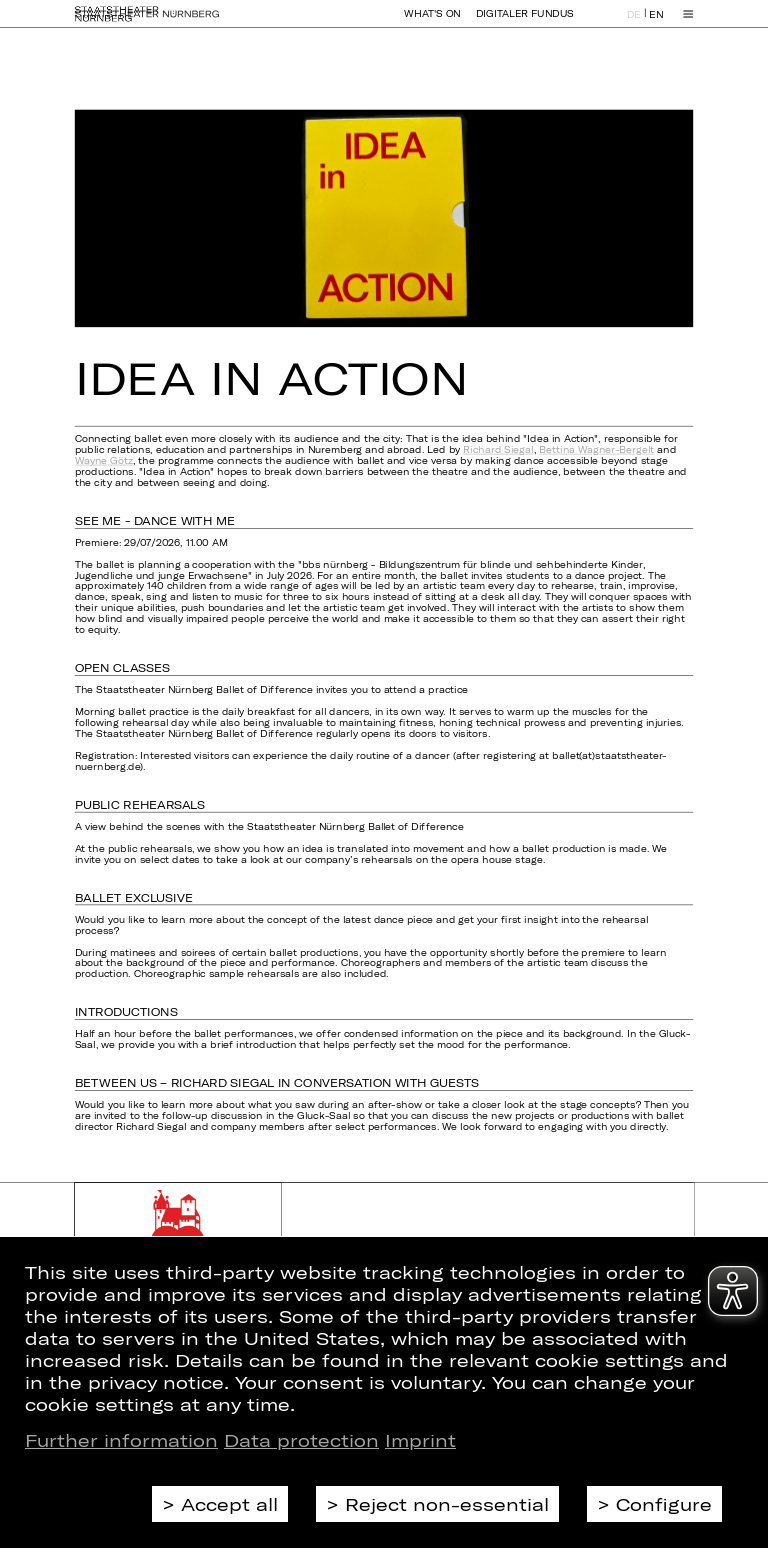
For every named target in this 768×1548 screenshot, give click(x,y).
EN (656, 23)
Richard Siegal (498, 449)
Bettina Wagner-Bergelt (596, 449)
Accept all (229, 1504)
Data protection (301, 1440)
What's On (432, 22)
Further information (121, 1440)
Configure (664, 1504)
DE (634, 23)
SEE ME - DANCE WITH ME (155, 520)
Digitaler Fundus (525, 22)
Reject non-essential (447, 1504)
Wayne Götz (104, 460)
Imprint (420, 1440)
